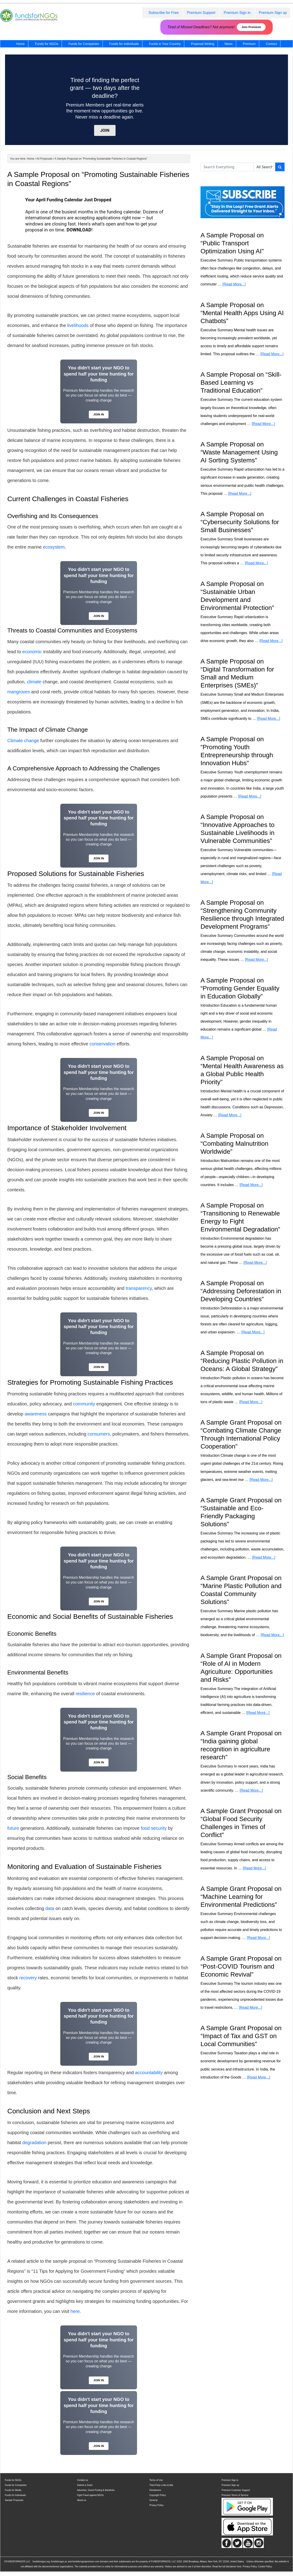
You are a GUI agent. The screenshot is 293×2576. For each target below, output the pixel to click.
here (75, 2311)
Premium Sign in (230, 2480)
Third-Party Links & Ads (161, 2485)
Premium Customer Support (236, 2490)
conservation (102, 1043)
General (153, 2500)
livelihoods (77, 325)
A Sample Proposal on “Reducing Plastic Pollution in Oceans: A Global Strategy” (242, 1360)
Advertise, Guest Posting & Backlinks (96, 2490)
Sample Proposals (14, 2500)
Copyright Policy (157, 2495)
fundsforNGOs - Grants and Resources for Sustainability (48, 20)
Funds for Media (13, 2490)
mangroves (18, 691)
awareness (36, 1413)
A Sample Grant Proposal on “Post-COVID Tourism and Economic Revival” (241, 1966)
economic (32, 651)
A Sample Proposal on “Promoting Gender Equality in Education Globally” (240, 988)
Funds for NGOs (13, 2480)
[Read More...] (233, 284)
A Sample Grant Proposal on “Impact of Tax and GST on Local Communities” (241, 2035)
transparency (139, 1288)
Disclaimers (155, 2490)
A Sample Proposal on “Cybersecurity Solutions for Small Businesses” (240, 522)
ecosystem (54, 546)
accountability (149, 2072)
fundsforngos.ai (58, 2561)
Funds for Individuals (15, 2495)
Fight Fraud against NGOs (90, 2495)
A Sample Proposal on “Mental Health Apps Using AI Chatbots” (242, 312)
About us (81, 2500)
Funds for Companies (16, 2485)
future (13, 1828)
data (49, 1908)
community (84, 1403)
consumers (98, 1433)
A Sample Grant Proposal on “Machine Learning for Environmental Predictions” (241, 1896)
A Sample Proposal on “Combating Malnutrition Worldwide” (234, 1143)
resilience (85, 1693)
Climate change (23, 740)
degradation (34, 2142)
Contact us (82, 2480)
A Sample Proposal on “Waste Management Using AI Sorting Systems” (239, 452)
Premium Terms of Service (235, 2495)
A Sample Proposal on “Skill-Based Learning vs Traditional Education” (241, 382)
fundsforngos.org (41, 2561)
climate (34, 681)
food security (153, 1828)
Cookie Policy (265, 2566)
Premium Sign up (230, 2485)
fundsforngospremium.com (85, 2561)
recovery (28, 1977)
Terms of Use (156, 2480)
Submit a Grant (84, 2485)
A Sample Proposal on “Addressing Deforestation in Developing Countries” (241, 1291)
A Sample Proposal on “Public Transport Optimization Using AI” (232, 243)
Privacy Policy (156, 2505)
